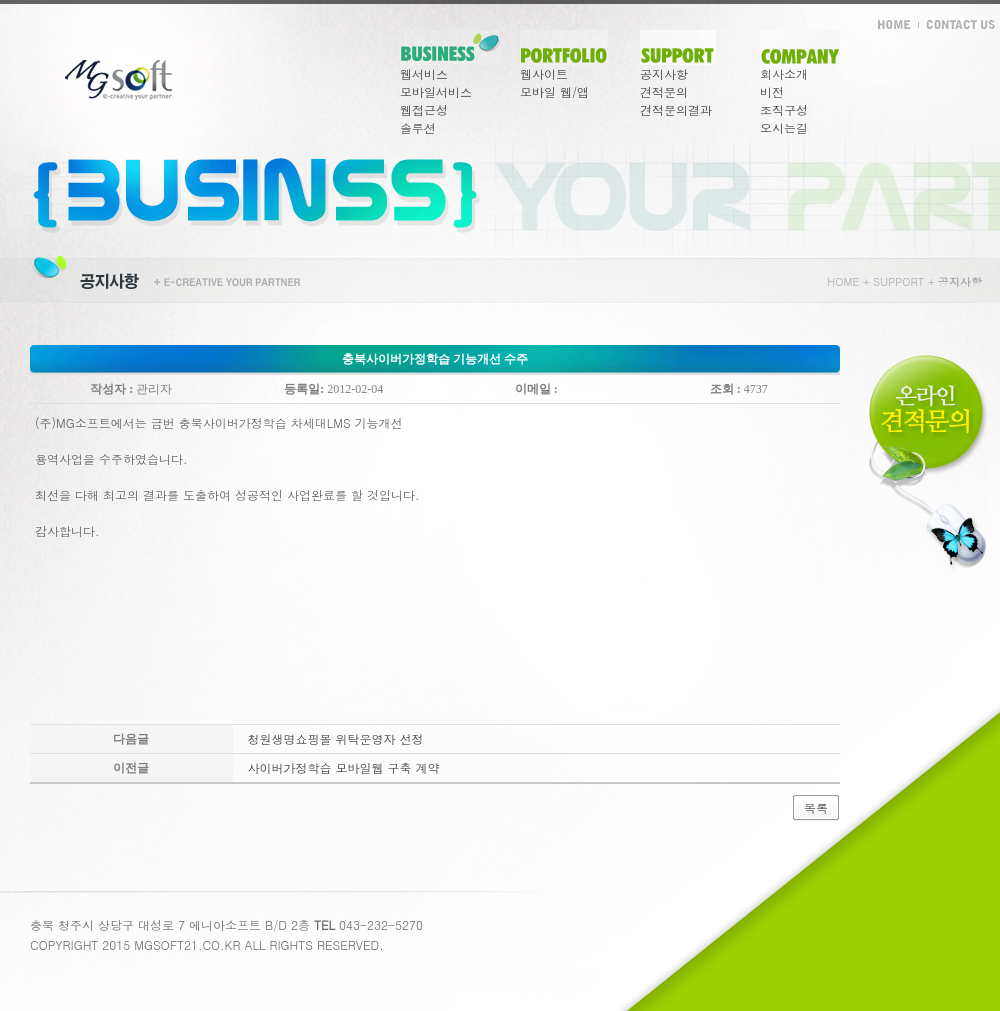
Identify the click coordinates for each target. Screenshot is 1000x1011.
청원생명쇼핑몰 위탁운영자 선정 (336, 738)
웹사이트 (544, 73)
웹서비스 (424, 73)
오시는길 (784, 127)
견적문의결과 (676, 109)
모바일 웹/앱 (554, 91)
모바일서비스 (436, 91)
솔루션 (418, 127)
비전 (772, 91)
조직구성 (784, 109)
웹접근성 (424, 109)
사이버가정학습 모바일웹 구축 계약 (344, 767)
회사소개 (784, 73)
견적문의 (664, 91)
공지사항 (664, 73)
